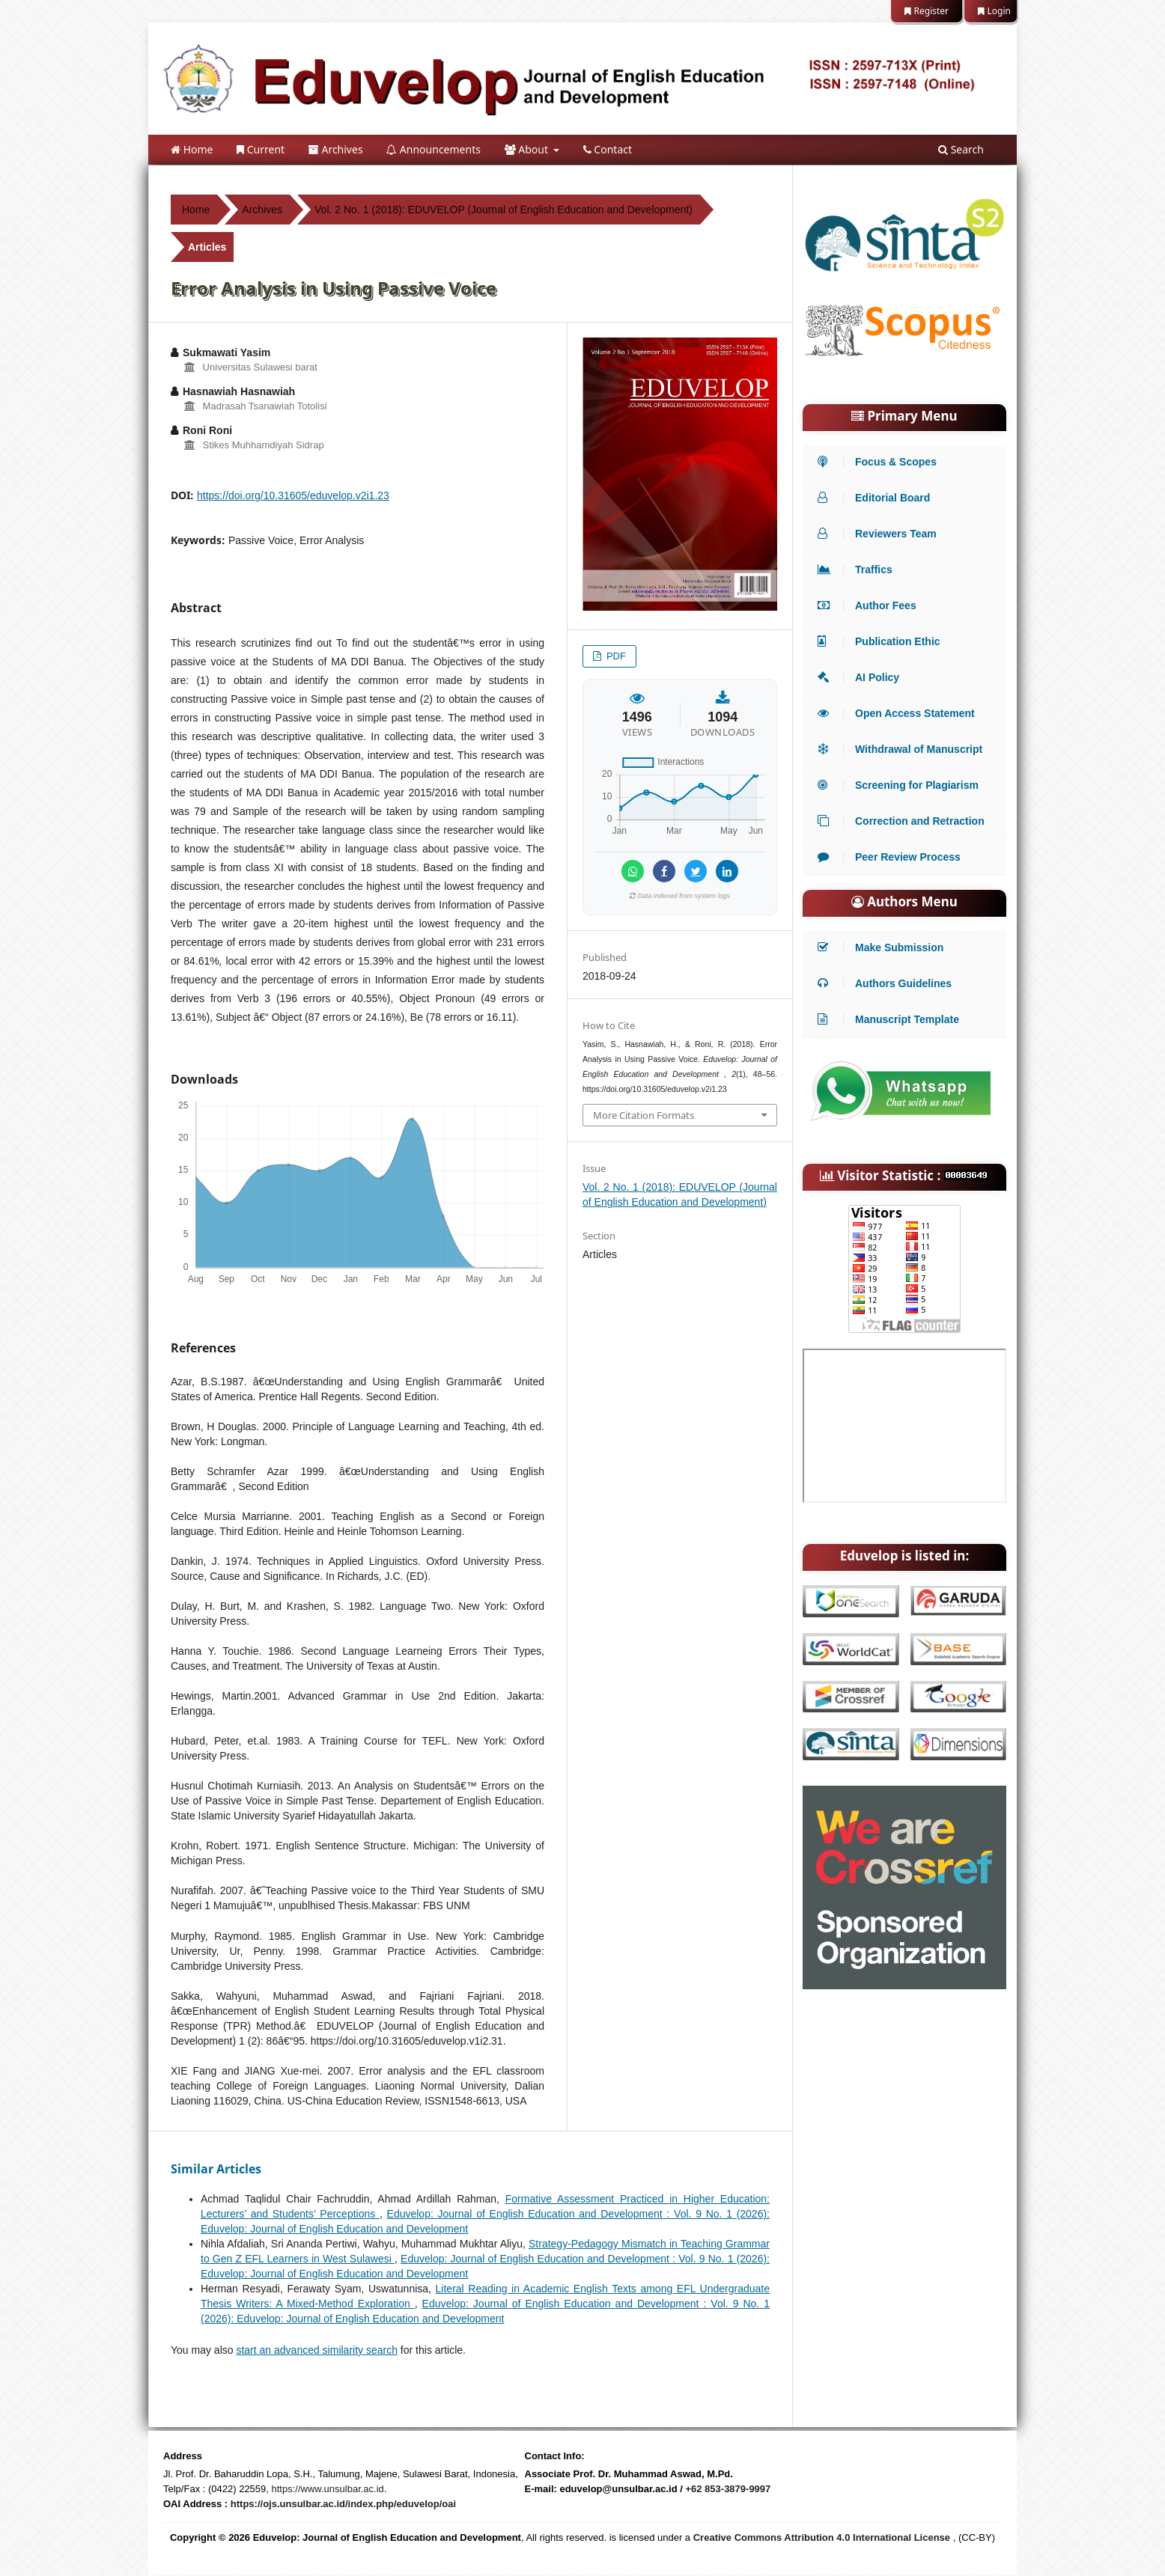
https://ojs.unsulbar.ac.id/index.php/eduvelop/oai (343, 2503)
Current (261, 149)
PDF (614, 656)
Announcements (433, 149)
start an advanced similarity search (317, 2350)
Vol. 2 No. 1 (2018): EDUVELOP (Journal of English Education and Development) (503, 210)
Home (192, 149)
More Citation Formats (643, 1115)
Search (961, 149)
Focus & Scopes (881, 462)
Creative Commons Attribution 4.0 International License (821, 2537)
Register (926, 10)
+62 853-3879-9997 (727, 2488)
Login (994, 10)
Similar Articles (216, 2169)
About (528, 149)
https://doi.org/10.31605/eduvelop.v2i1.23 (293, 495)
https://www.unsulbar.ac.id (328, 2488)
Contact (607, 149)
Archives (335, 149)
